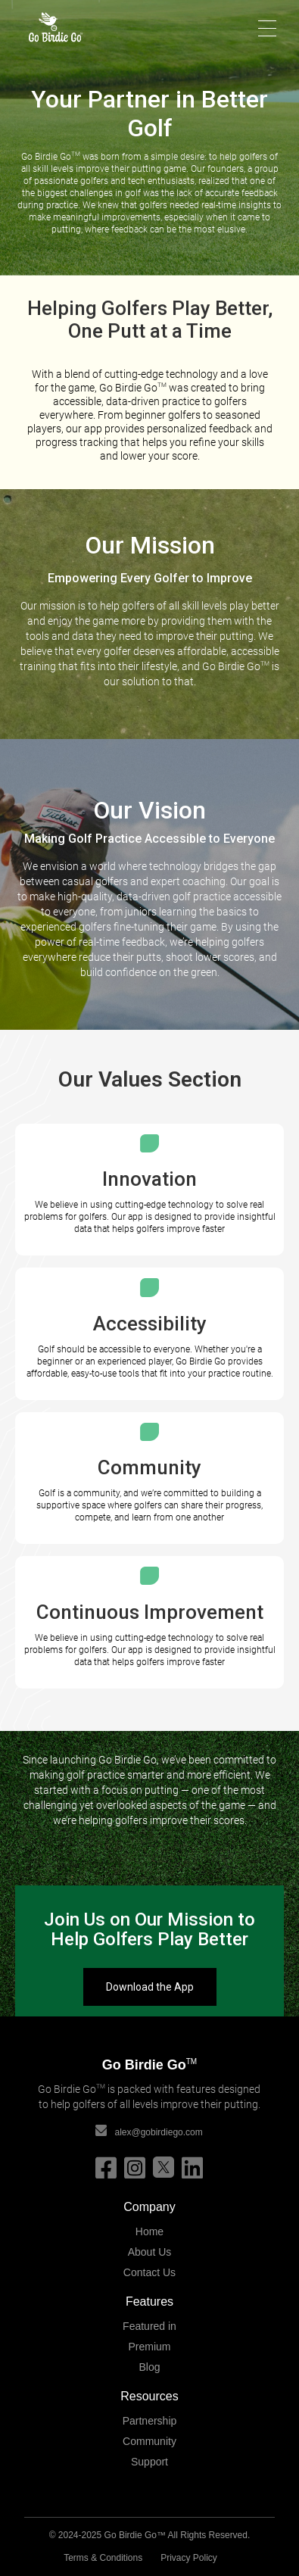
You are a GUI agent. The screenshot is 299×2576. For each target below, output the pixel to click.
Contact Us (149, 2272)
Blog (149, 2367)
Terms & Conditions (103, 2558)
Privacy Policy (188, 2558)
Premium (149, 2347)
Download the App (150, 1987)
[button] (271, 27)
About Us (150, 2252)
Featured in (149, 2326)
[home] (48, 27)
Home (149, 2231)
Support (149, 2462)
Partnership (150, 2421)
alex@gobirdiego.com (158, 2132)
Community (149, 2441)
